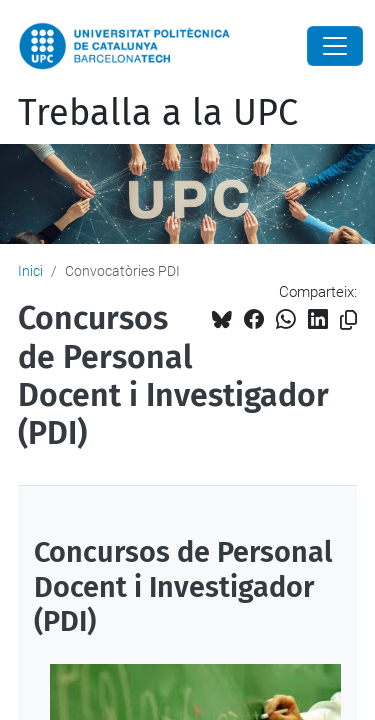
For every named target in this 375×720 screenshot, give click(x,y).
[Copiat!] (348, 320)
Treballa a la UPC (158, 113)
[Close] (335, 46)
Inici (30, 271)
